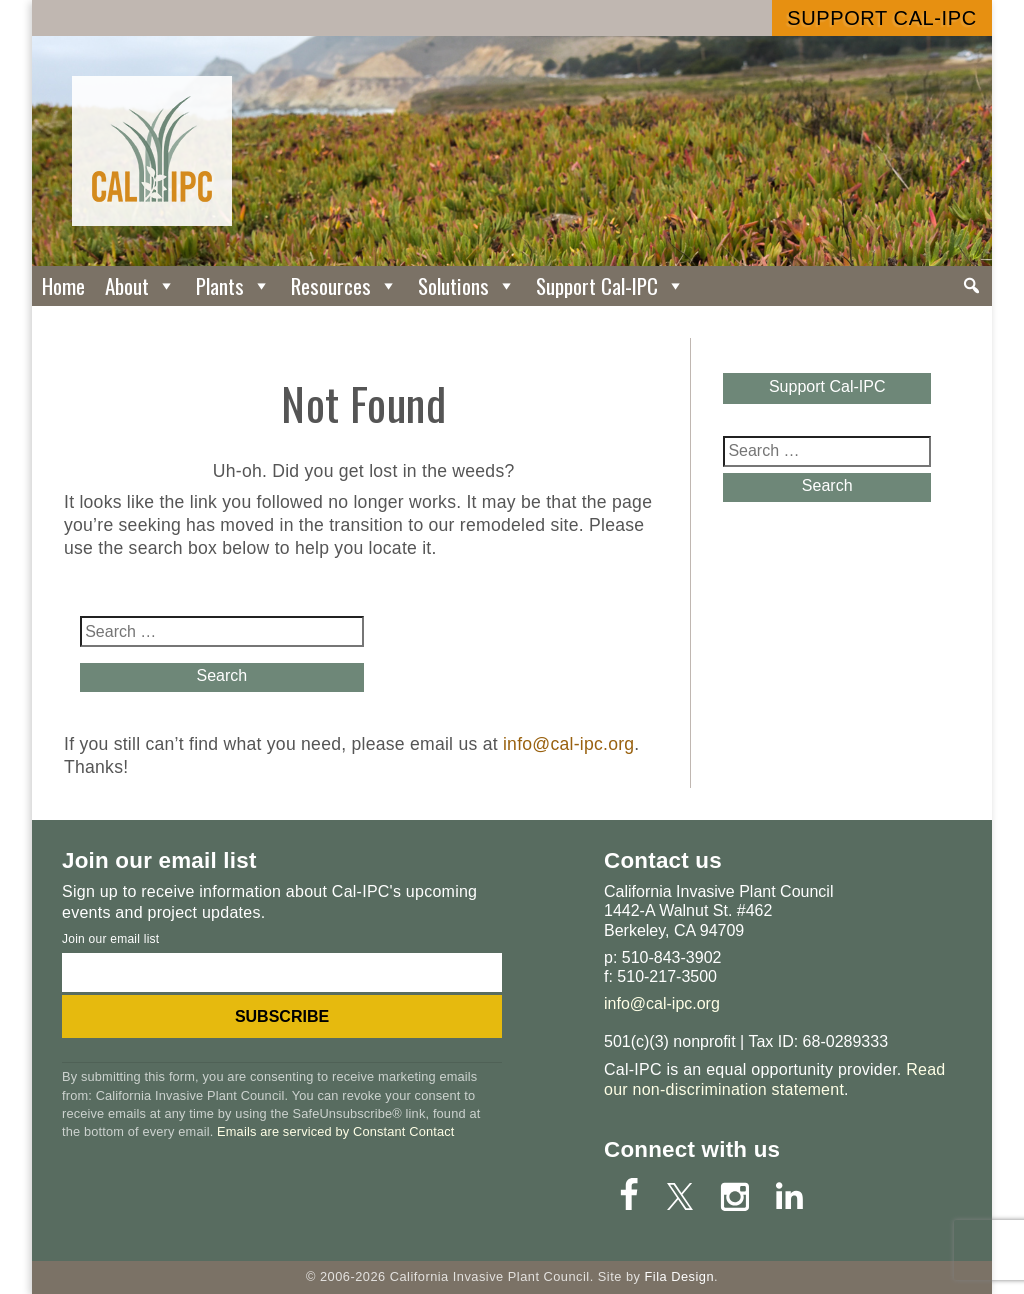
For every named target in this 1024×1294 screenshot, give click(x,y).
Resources (344, 285)
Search (221, 675)
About (140, 285)
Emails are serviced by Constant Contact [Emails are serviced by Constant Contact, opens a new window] (335, 1131)
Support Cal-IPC (881, 18)
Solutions (467, 285)
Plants (233, 285)
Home (63, 285)
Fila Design (679, 1276)
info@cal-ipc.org (568, 744)
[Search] (971, 286)
